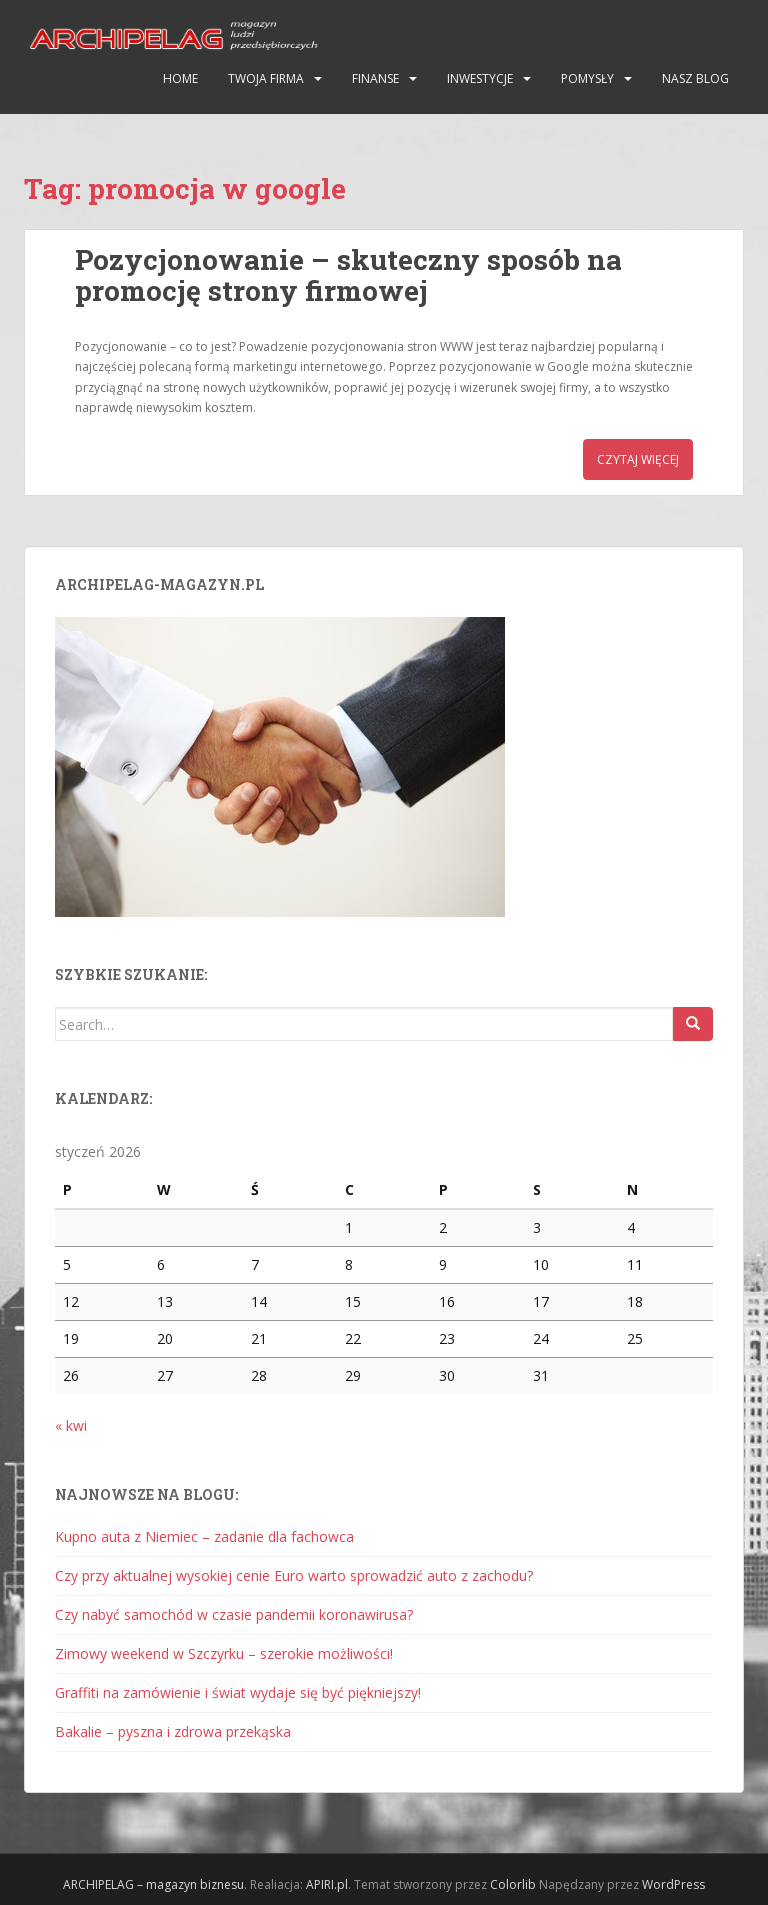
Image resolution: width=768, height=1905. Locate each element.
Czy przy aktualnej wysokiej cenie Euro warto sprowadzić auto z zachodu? (294, 1575)
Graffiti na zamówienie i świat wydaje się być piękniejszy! (238, 1692)
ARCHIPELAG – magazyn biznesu (153, 1884)
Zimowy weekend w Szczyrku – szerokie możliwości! (224, 1653)
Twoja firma (266, 78)
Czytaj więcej (638, 459)
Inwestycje (480, 78)
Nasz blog (695, 78)
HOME (180, 78)
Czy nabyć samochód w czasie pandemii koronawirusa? (234, 1614)
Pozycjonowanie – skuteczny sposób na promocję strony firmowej (348, 275)
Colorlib (513, 1884)
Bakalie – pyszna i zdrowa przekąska (173, 1731)
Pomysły (587, 78)
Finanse (375, 78)
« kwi (71, 1425)
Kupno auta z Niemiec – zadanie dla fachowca (204, 1536)
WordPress (673, 1884)
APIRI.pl (327, 1884)
